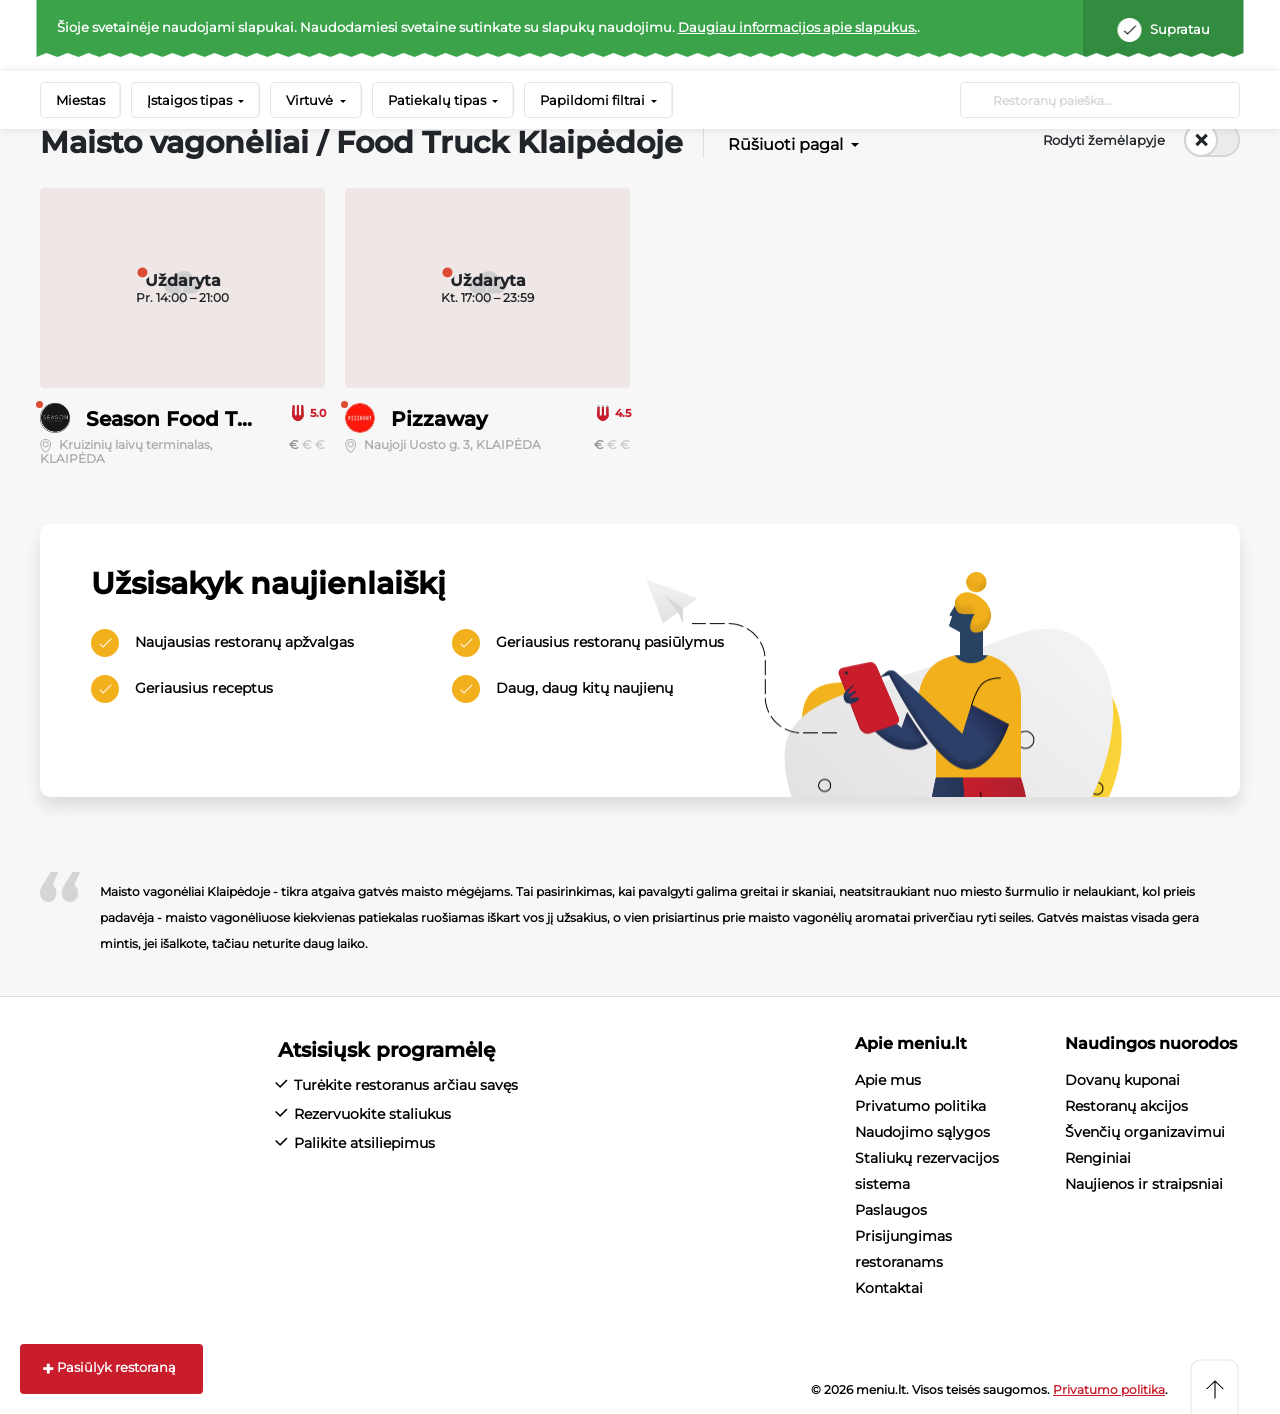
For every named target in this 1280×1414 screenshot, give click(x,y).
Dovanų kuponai (1122, 1080)
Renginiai (1098, 1158)
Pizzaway (439, 419)
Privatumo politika (920, 1106)
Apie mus (888, 1080)
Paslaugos (891, 1210)
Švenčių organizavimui (1145, 1132)
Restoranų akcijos (1126, 1106)
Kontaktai (889, 1288)
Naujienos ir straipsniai (1144, 1184)
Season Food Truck (185, 419)
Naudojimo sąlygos (922, 1132)
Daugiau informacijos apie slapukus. (797, 27)
